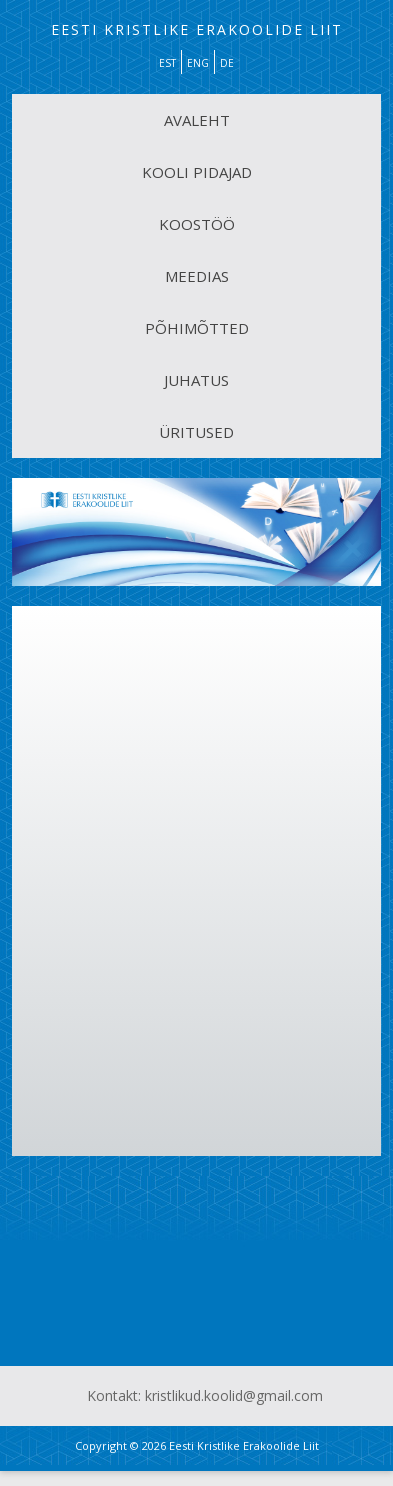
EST (167, 63)
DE (227, 63)
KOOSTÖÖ (197, 224)
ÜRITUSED (196, 432)
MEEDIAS (197, 276)
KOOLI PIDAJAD (197, 172)
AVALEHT (197, 120)
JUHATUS (196, 380)
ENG (198, 63)
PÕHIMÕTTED (197, 328)
